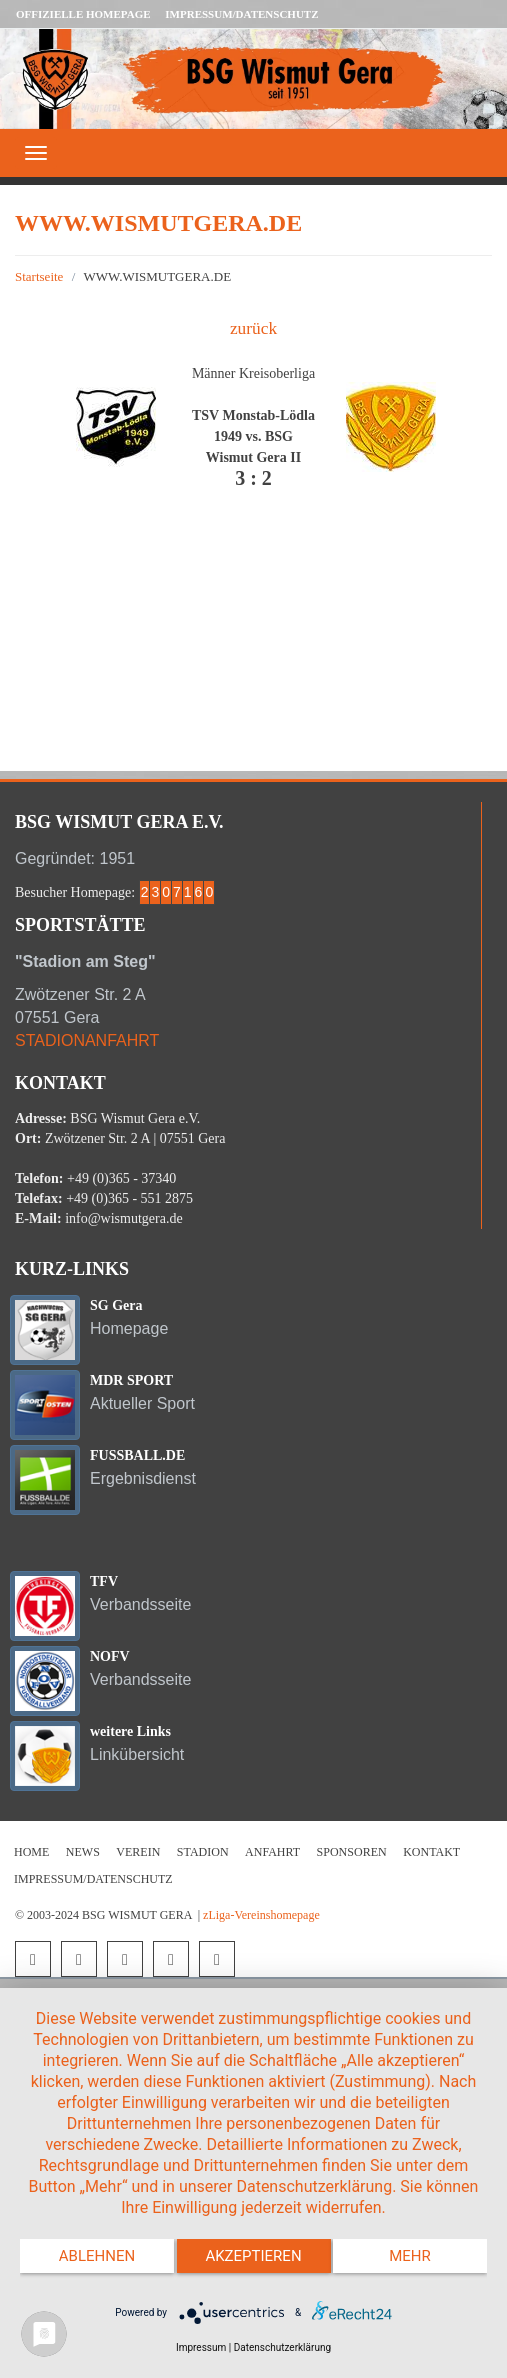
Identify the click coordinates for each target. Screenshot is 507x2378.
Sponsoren (352, 1852)
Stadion (203, 1852)
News (83, 1852)
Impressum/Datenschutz (241, 14)
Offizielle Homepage (83, 14)
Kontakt (431, 1852)
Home (31, 1852)
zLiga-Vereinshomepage (261, 1915)
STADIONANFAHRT (87, 1040)
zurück (253, 328)
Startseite (39, 276)
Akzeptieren (253, 2256)
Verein (138, 1852)
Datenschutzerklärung (282, 2347)
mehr (410, 2256)
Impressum (201, 2347)
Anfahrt (272, 1852)
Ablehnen (97, 2256)
